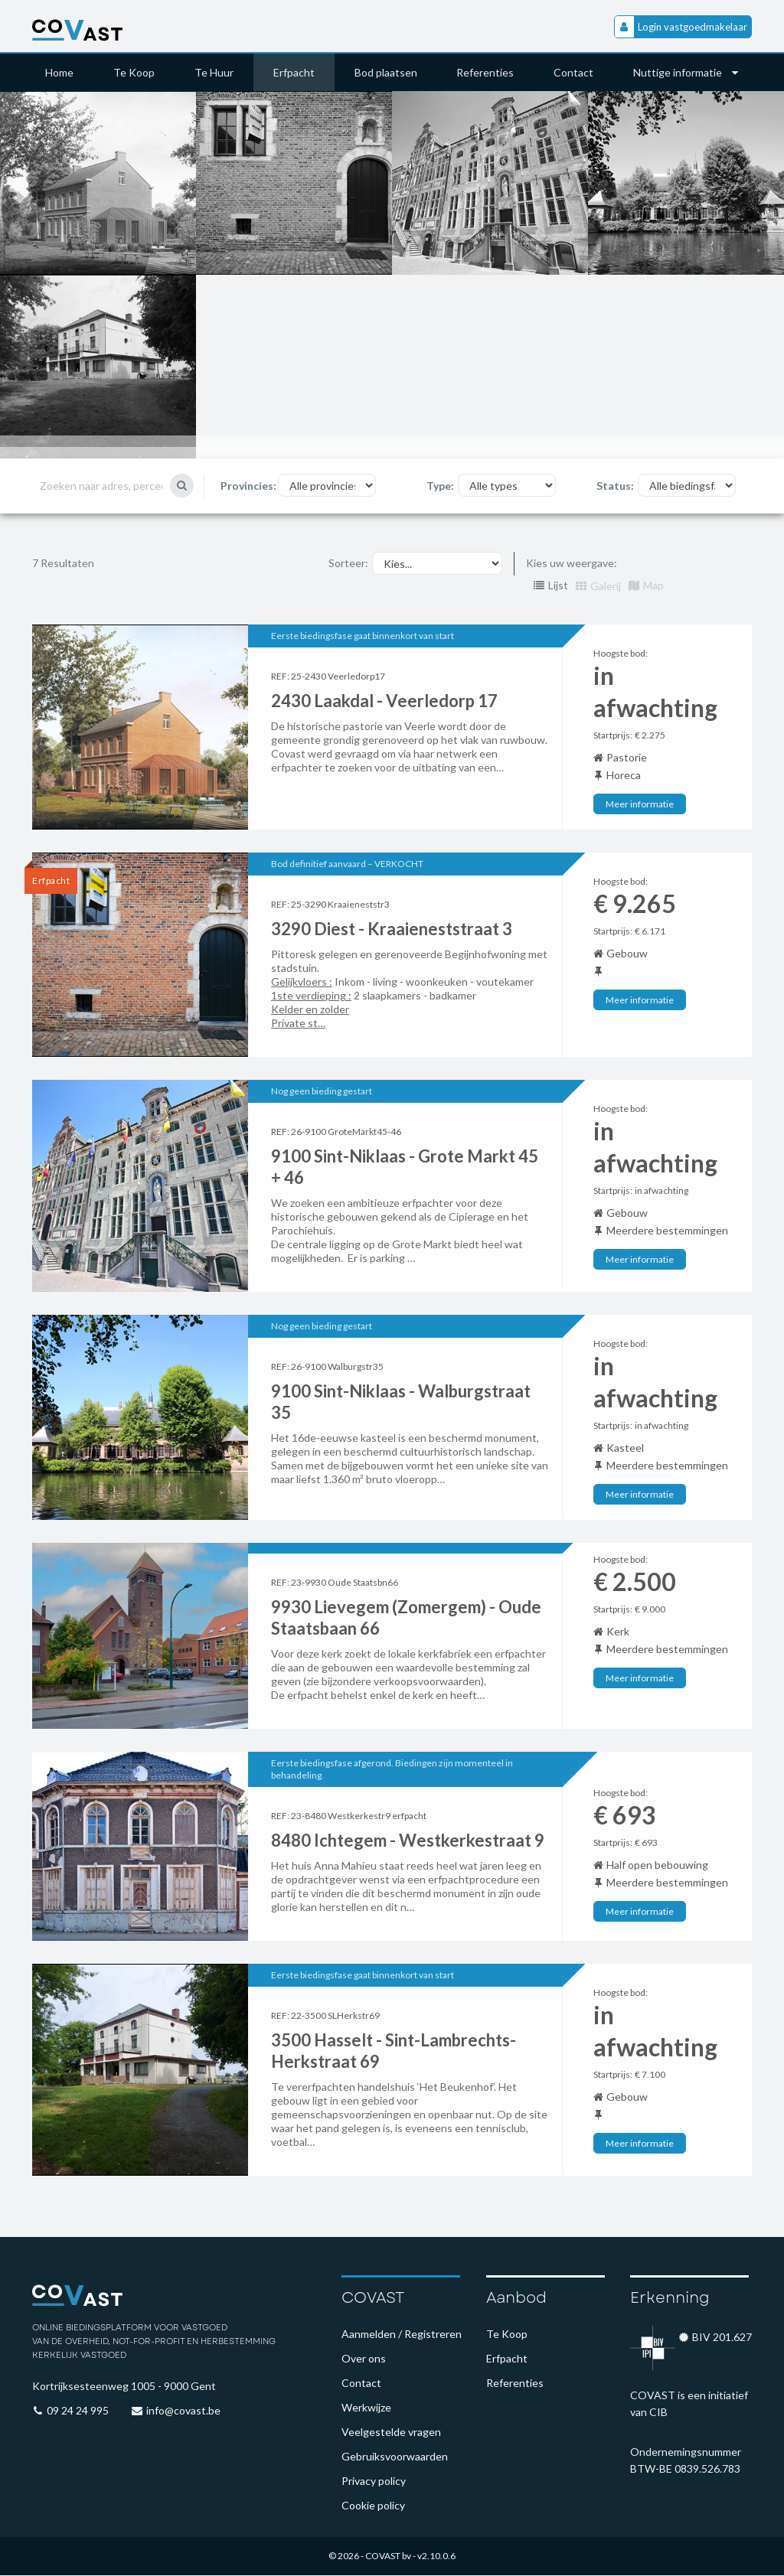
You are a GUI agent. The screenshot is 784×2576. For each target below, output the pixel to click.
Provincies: (248, 486)
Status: (615, 486)
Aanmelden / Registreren (401, 2334)
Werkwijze (366, 2408)
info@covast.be (183, 2411)
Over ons (363, 2359)
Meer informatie (640, 804)
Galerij (598, 586)
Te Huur (214, 72)
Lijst (551, 586)
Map (646, 586)
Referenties (485, 72)
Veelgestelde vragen (391, 2432)
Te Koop (134, 72)
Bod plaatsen (385, 72)
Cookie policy (373, 2505)
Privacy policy (373, 2481)
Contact (574, 72)
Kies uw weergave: (571, 563)
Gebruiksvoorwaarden (394, 2457)
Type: (440, 486)
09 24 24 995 (78, 2411)
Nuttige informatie (686, 72)
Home (59, 72)
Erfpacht (294, 72)
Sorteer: (348, 563)
